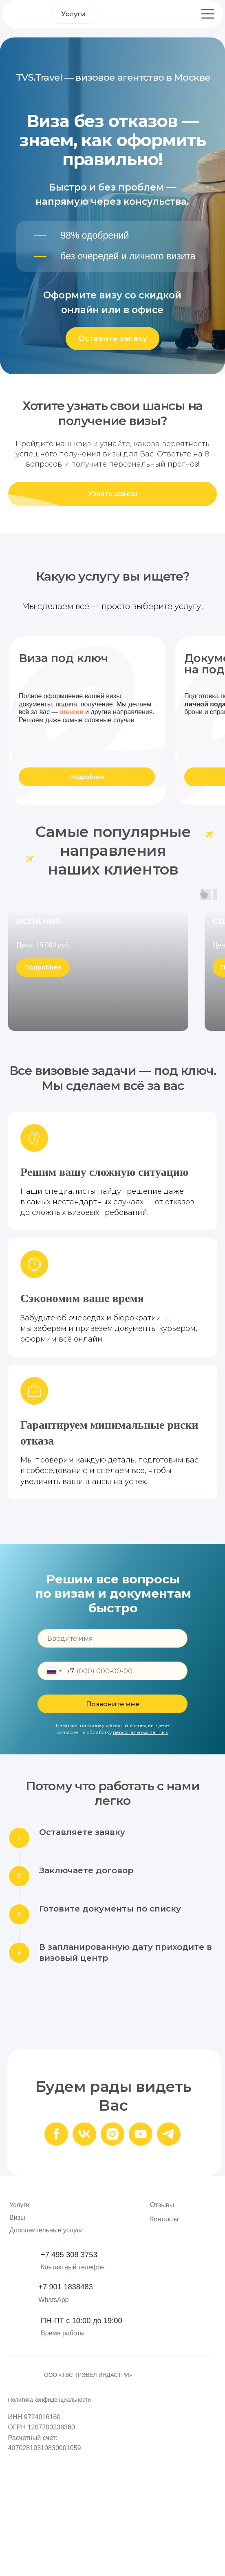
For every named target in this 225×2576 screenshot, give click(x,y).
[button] (112, 339)
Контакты (164, 2337)
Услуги (19, 2323)
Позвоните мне (112, 1822)
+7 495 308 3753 (69, 2372)
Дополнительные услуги (46, 2348)
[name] (113, 1756)
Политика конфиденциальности (49, 2518)
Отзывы (162, 2323)
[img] (21, 2411)
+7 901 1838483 (65, 2405)
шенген (71, 711)
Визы (17, 2335)
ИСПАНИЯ (38, 1073)
